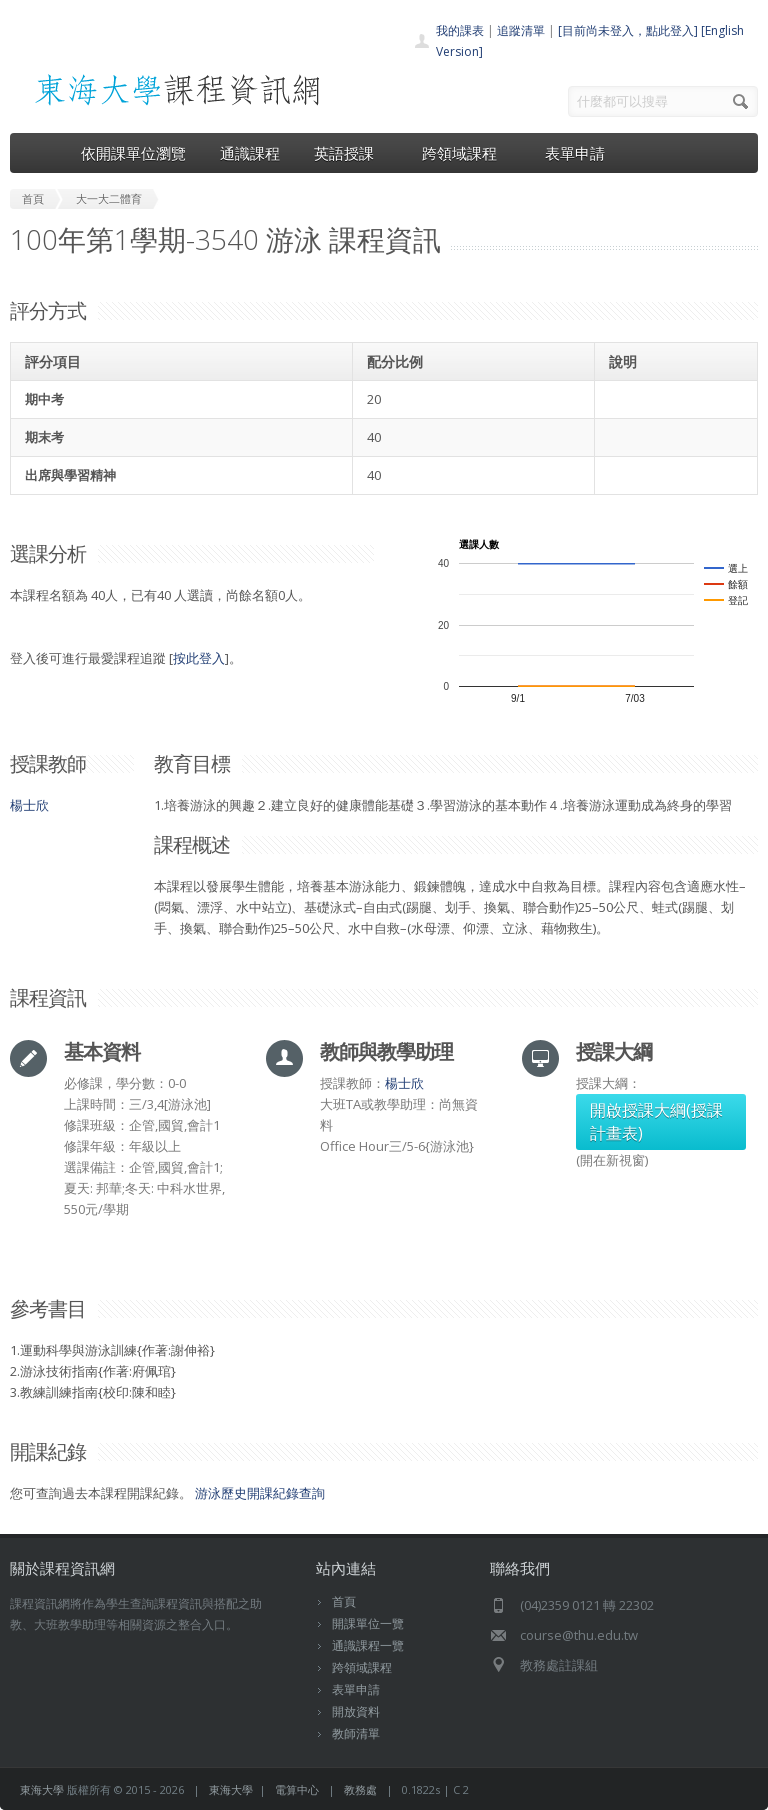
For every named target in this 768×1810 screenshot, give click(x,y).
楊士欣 (29, 805)
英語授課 (351, 153)
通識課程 (250, 153)
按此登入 (199, 658)
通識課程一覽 (368, 1645)
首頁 (344, 1601)
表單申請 (575, 153)
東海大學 (42, 1789)
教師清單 (356, 1733)
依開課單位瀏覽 (133, 153)
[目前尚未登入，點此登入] (628, 30)
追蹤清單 (521, 30)
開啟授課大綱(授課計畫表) (656, 1121)
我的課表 (460, 30)
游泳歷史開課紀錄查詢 (260, 1493)
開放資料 (356, 1711)
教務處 (360, 1789)
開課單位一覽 (368, 1623)
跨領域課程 (466, 153)
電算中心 (297, 1789)
